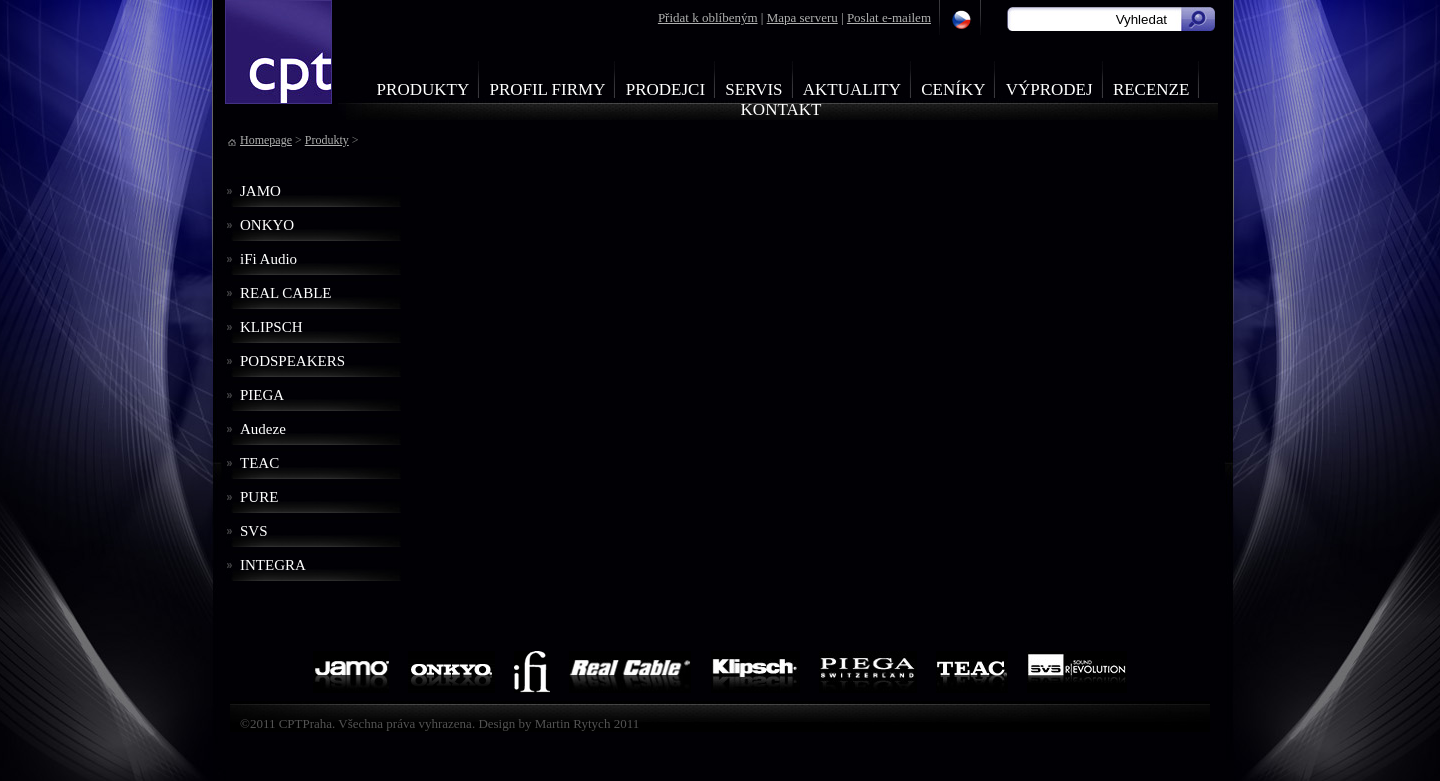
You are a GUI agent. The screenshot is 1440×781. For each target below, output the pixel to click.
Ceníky (953, 89)
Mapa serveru (802, 17)
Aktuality (852, 89)
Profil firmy (547, 89)
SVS (254, 531)
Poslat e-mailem (889, 17)
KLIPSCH (271, 327)
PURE (259, 497)
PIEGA (262, 395)
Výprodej (1049, 89)
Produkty (423, 89)
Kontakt (781, 109)
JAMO (260, 191)
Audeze (263, 429)
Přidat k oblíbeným (708, 17)
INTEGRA (273, 565)
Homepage (266, 140)
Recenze (1151, 89)
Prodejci (665, 89)
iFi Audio (268, 259)
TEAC (259, 463)
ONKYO (267, 225)
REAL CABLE (286, 293)
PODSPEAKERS (292, 361)
